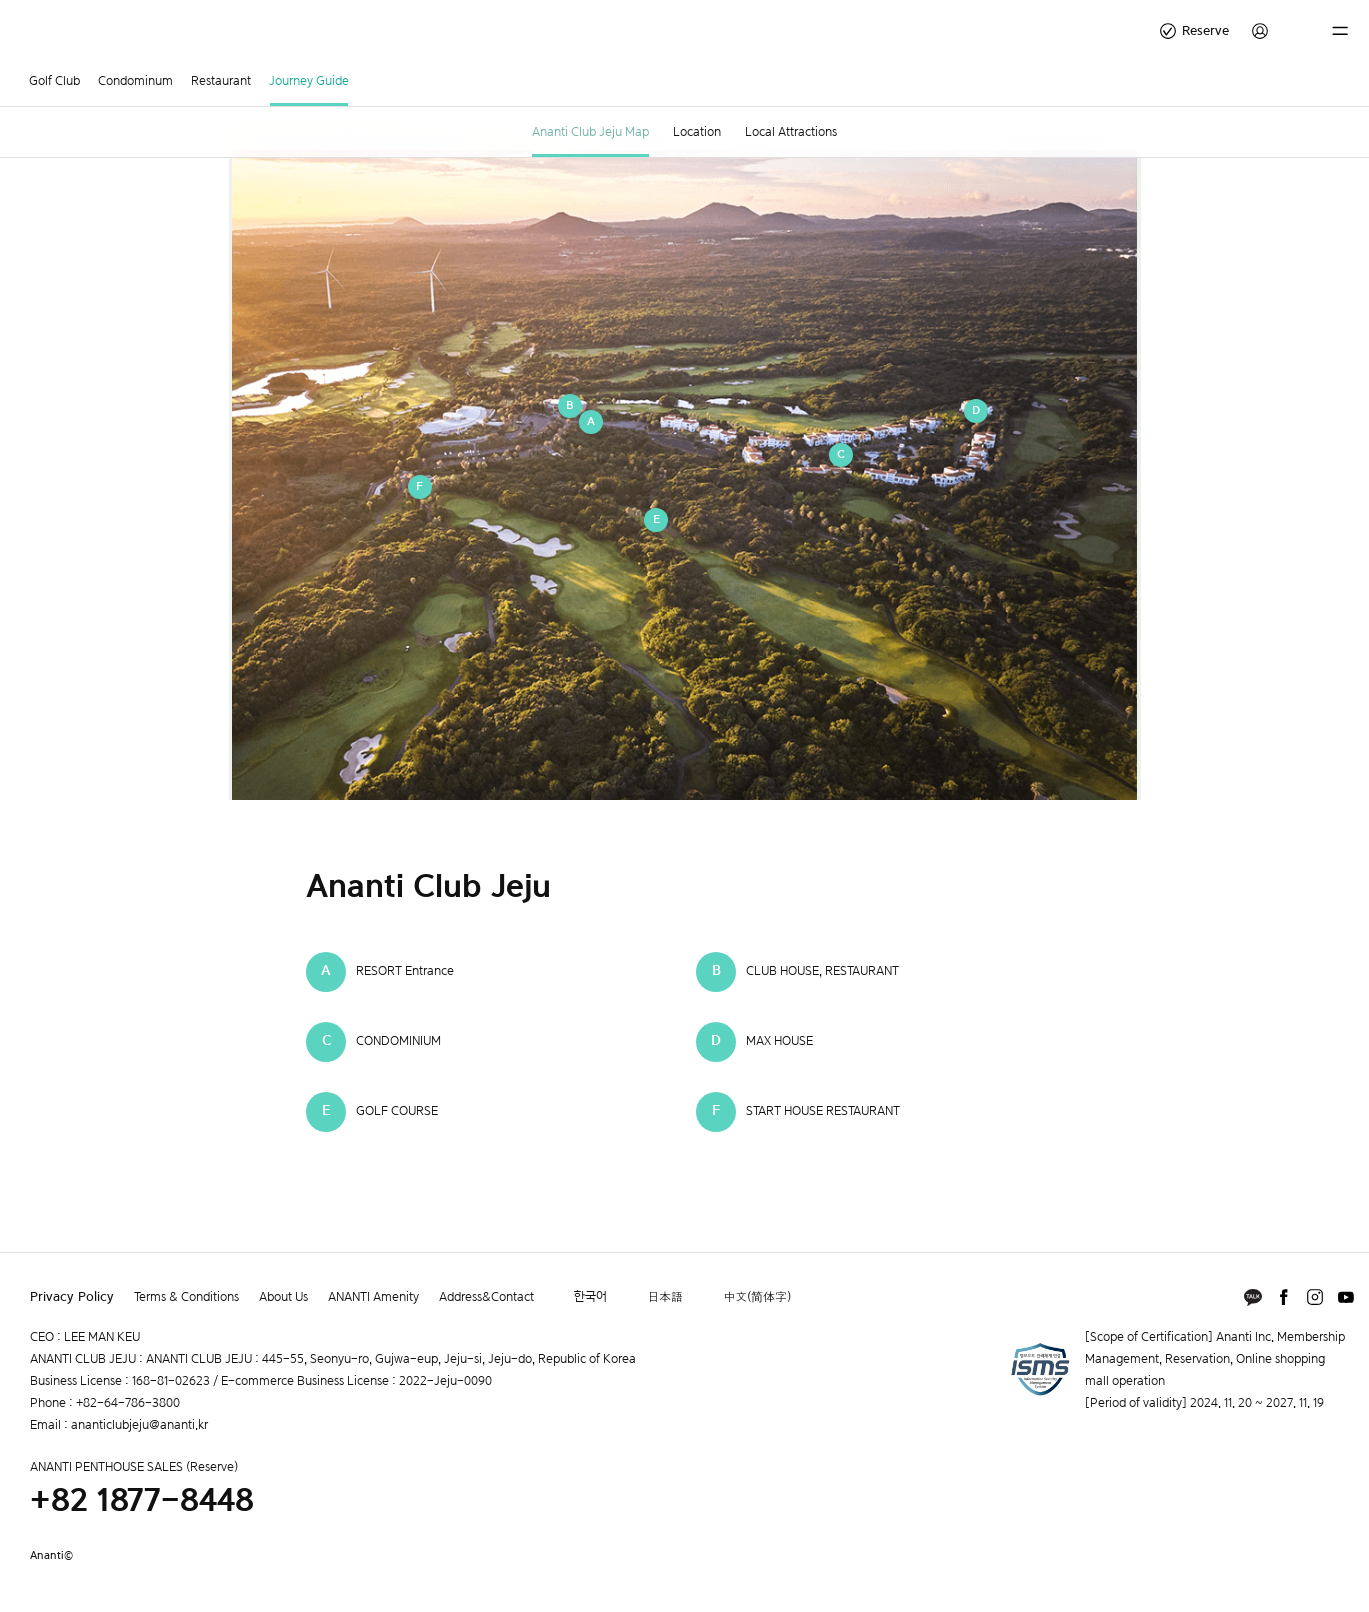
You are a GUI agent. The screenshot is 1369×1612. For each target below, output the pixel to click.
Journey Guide (309, 80)
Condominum (135, 80)
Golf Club (54, 80)
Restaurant (221, 80)
